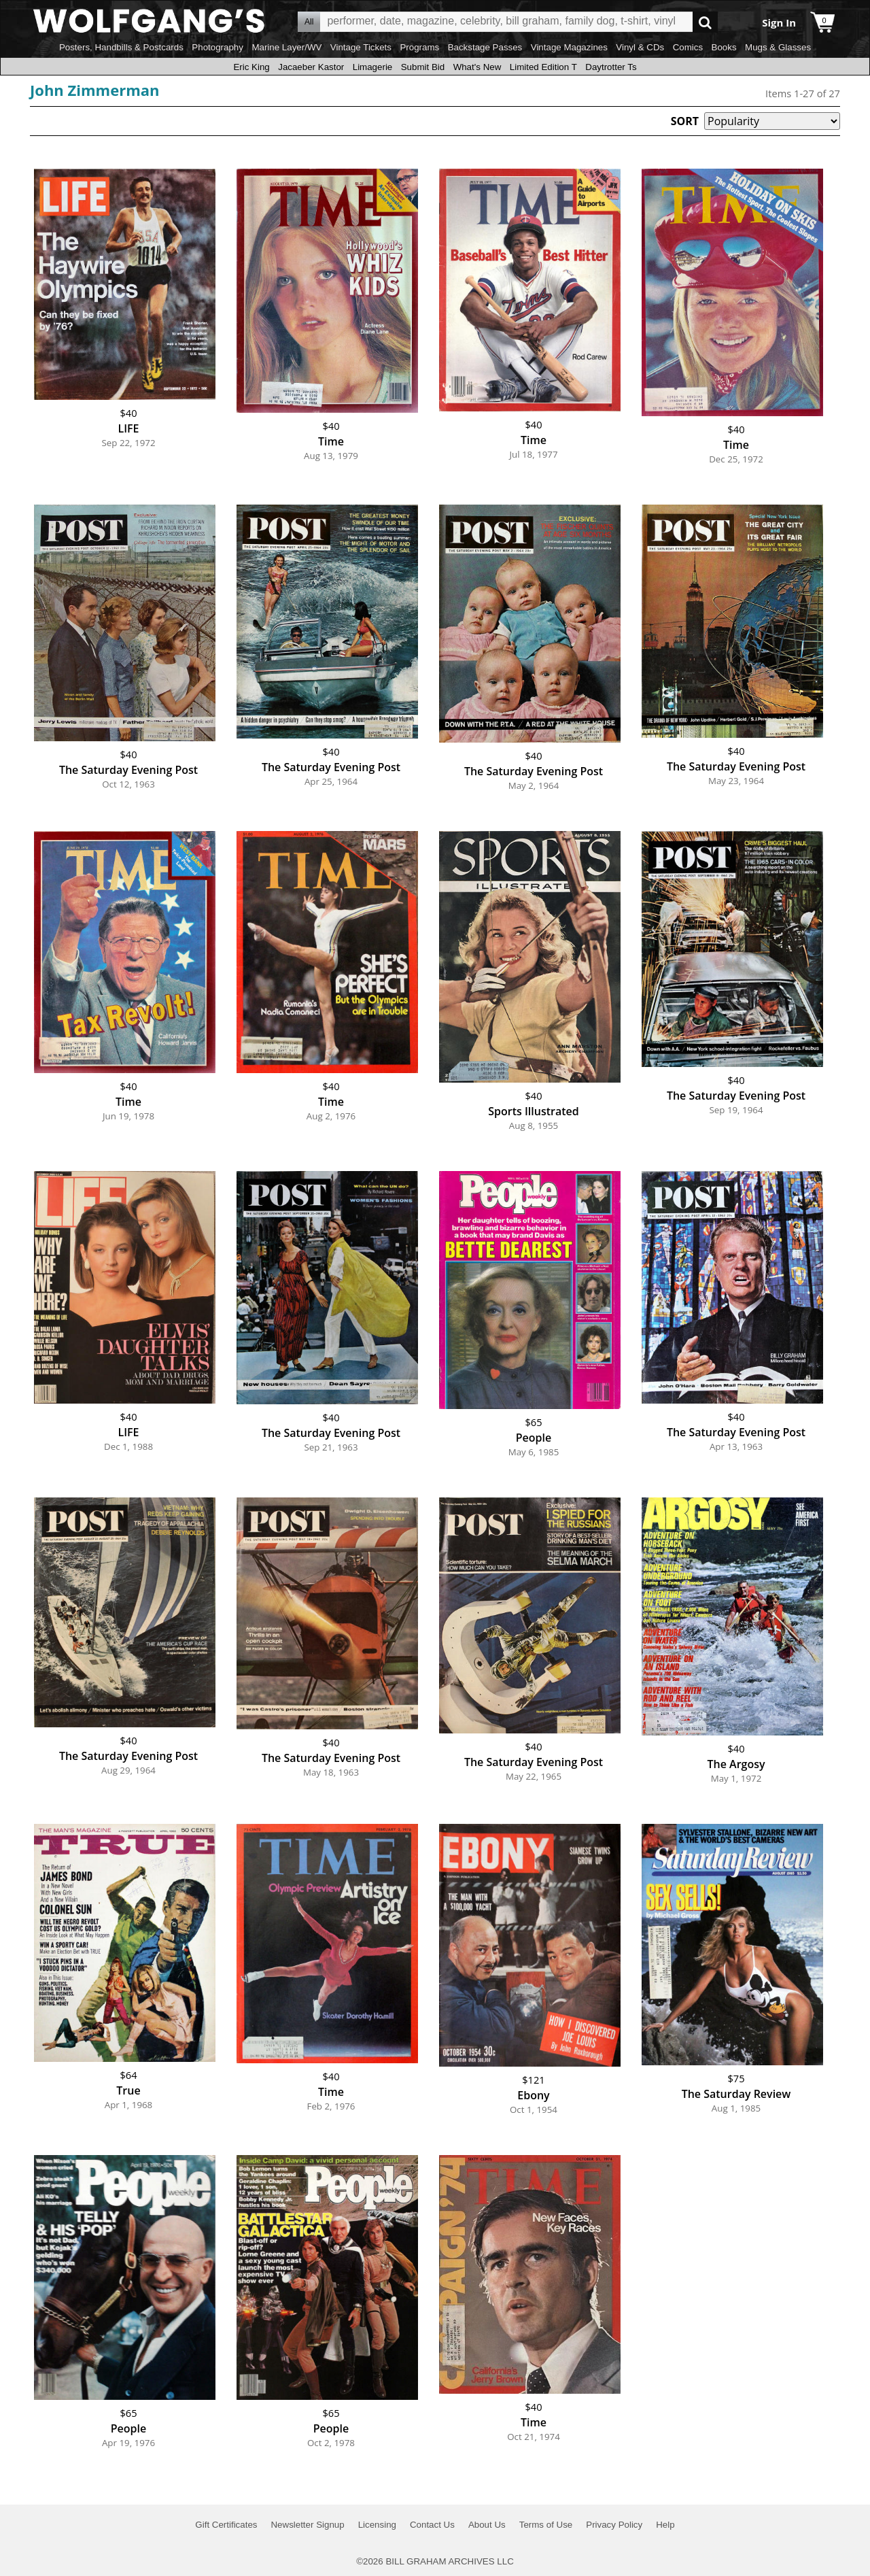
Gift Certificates (226, 2525)
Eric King (251, 67)
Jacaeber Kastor (311, 67)
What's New (477, 67)
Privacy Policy (614, 2525)
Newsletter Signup (307, 2525)
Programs (419, 47)
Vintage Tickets (361, 47)
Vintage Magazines (569, 47)
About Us (487, 2525)
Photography (217, 47)
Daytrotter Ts (610, 67)
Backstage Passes (485, 47)
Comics (688, 47)
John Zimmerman (95, 90)
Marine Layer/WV (286, 47)
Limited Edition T (543, 67)
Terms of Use (546, 2525)
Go (705, 22)
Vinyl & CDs (640, 47)
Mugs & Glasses (778, 47)
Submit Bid (423, 67)
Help (665, 2525)
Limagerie (373, 67)
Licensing (377, 2525)
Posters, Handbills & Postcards (121, 47)
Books (724, 47)
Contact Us (432, 2525)
